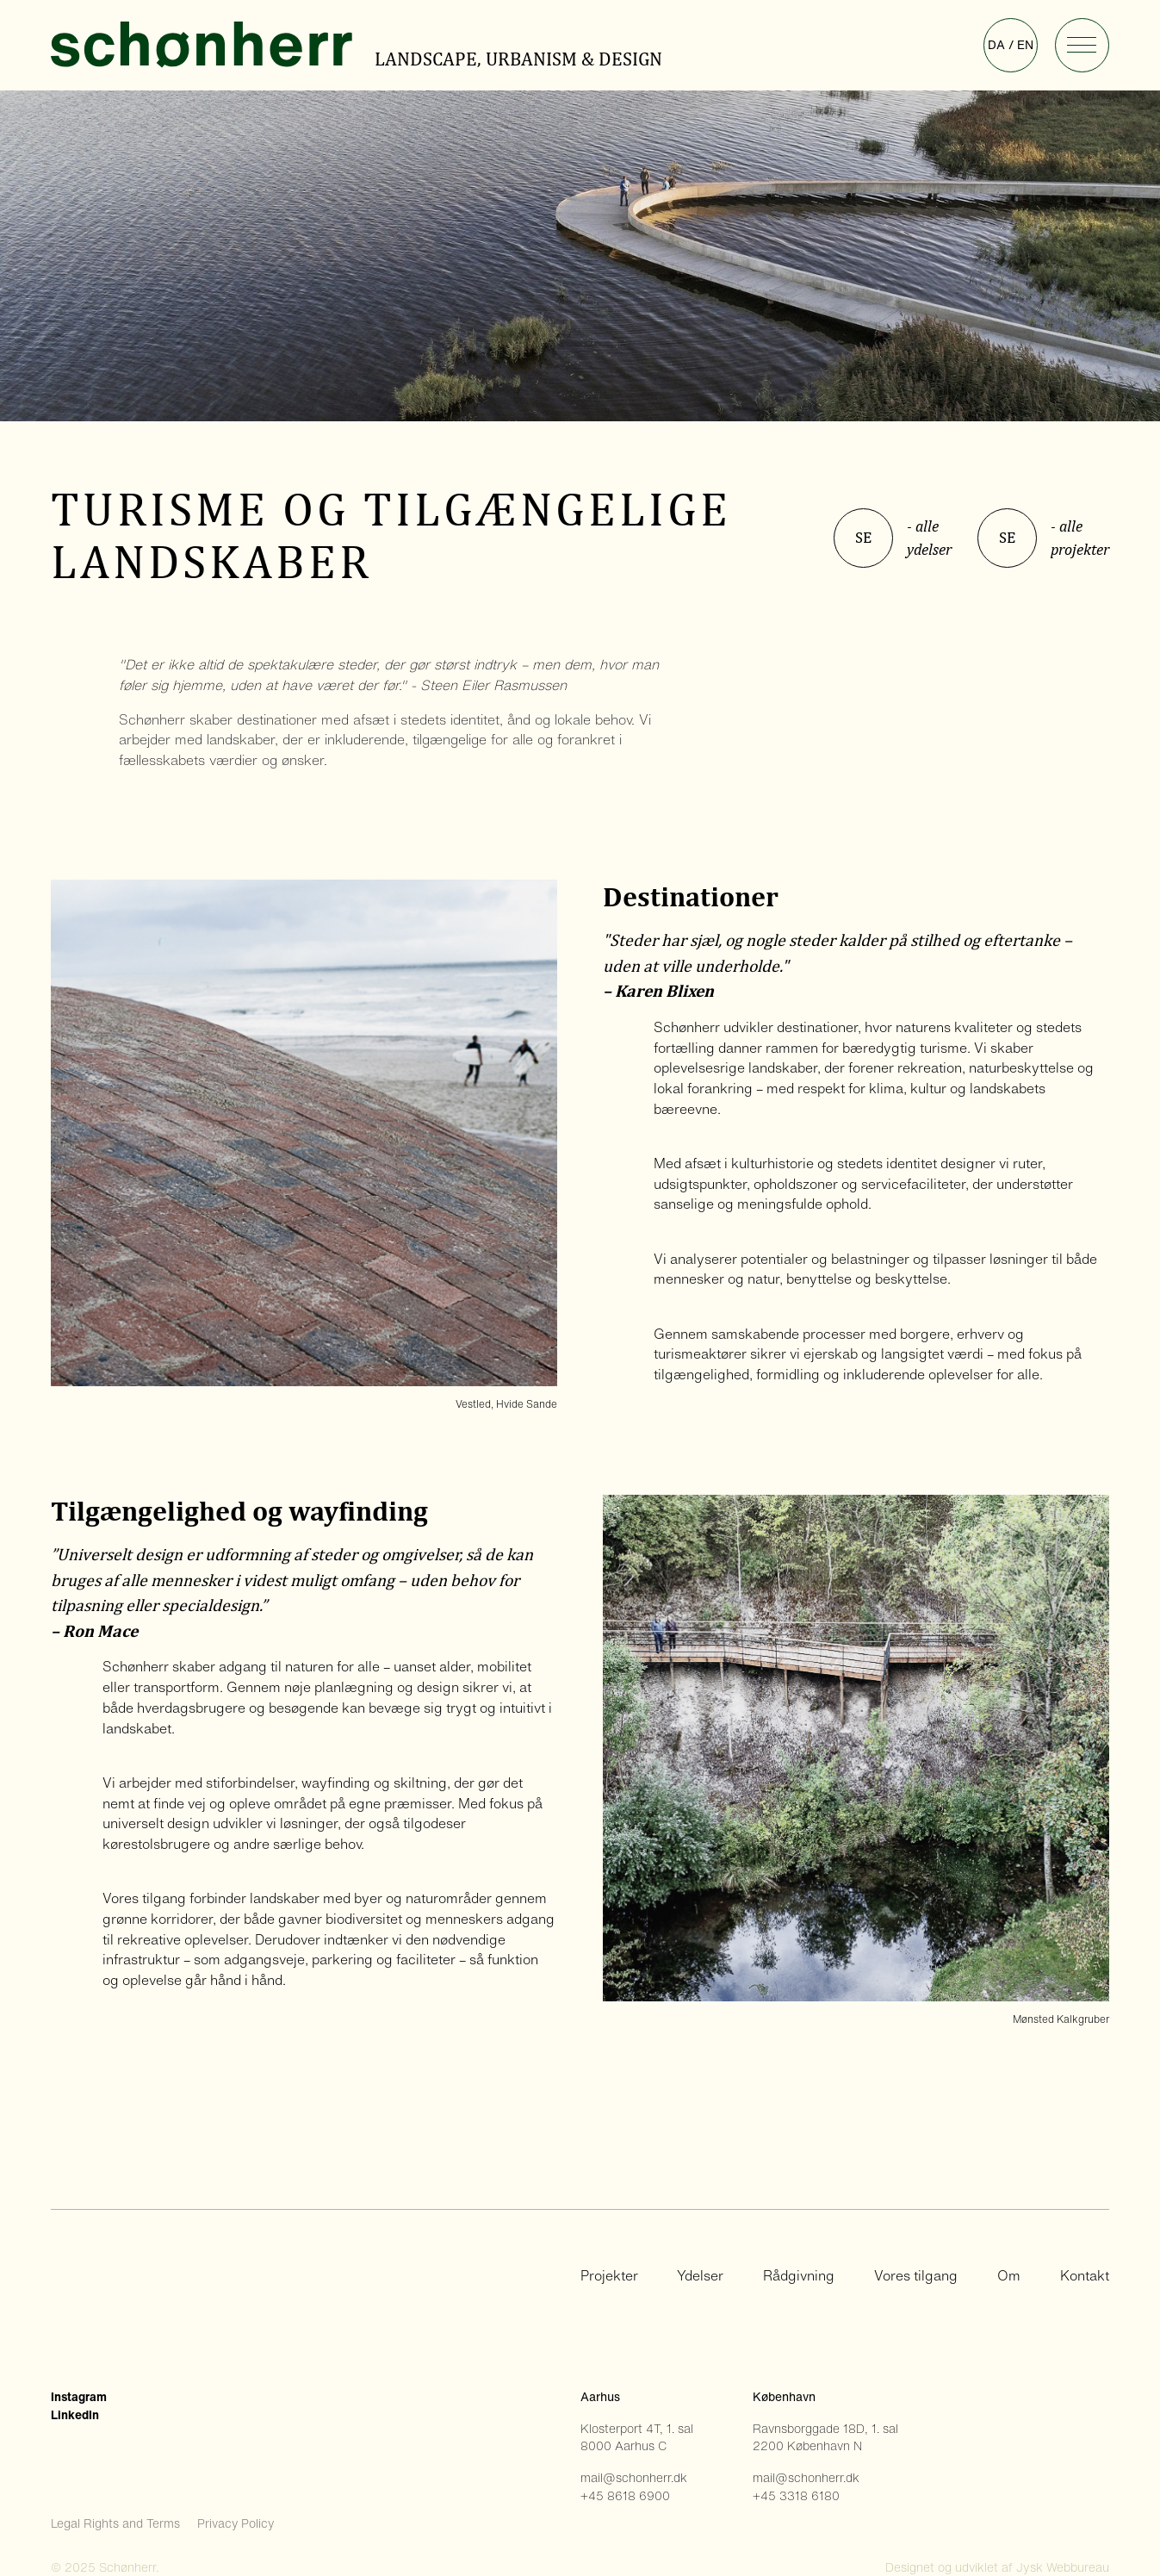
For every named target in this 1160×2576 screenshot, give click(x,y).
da (996, 44)
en (1025, 44)
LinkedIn (75, 2415)
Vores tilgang (916, 2276)
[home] (210, 45)
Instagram (79, 2396)
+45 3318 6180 (796, 2495)
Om (1008, 2276)
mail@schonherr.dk (633, 2477)
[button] (1082, 45)
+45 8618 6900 (625, 2495)
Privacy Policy (235, 2523)
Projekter (609, 2276)
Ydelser (700, 2276)
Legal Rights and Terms (115, 2523)
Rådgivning (798, 2276)
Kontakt (1084, 2276)
